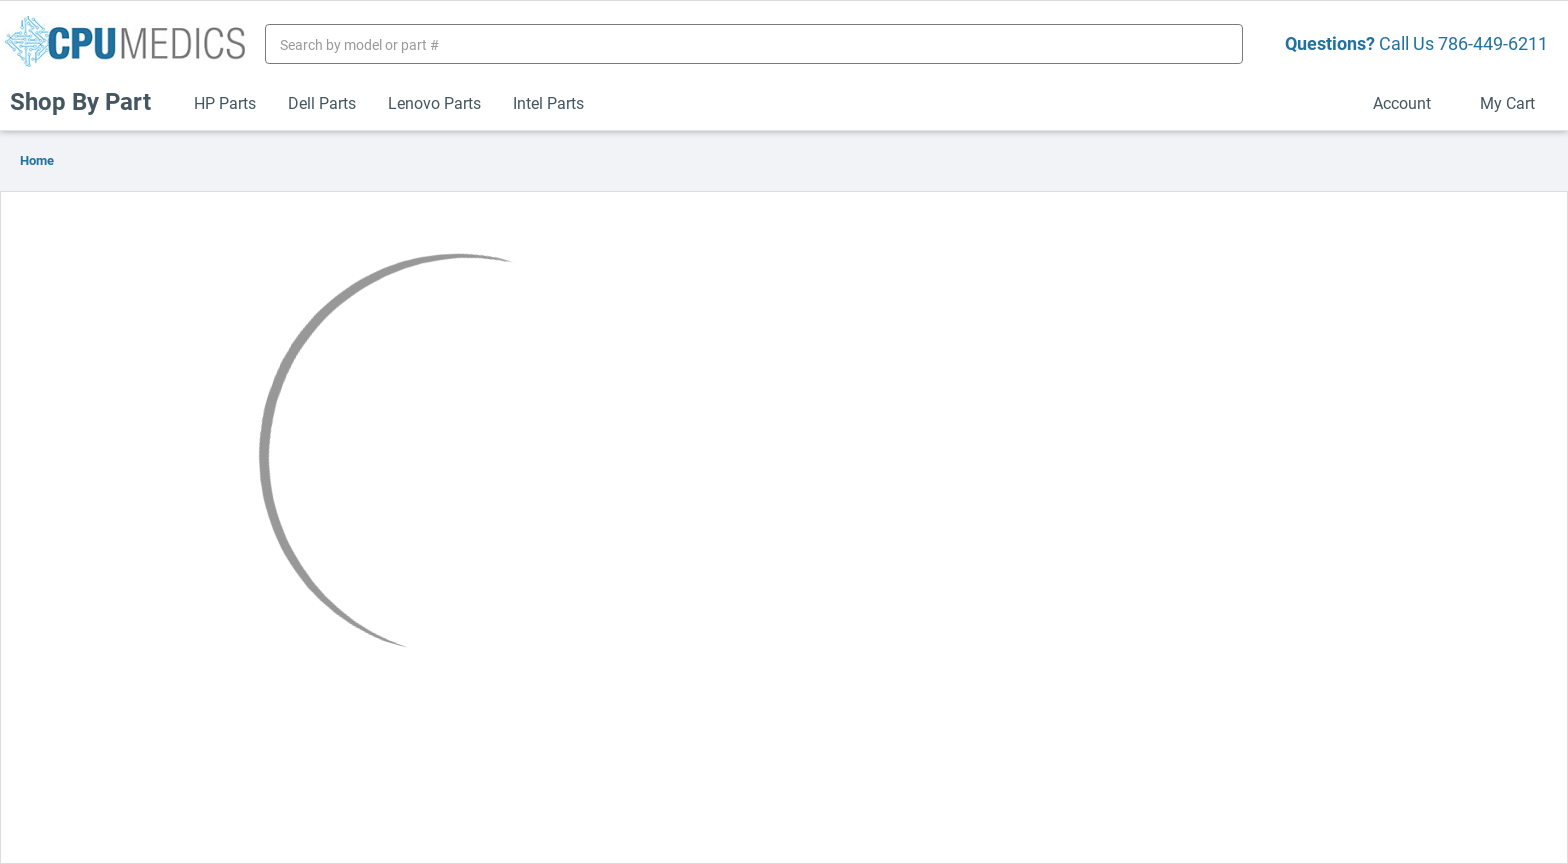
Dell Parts (322, 102)
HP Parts (225, 102)
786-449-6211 (1493, 43)
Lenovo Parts (434, 102)
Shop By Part (89, 101)
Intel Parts (548, 102)
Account (1410, 102)
